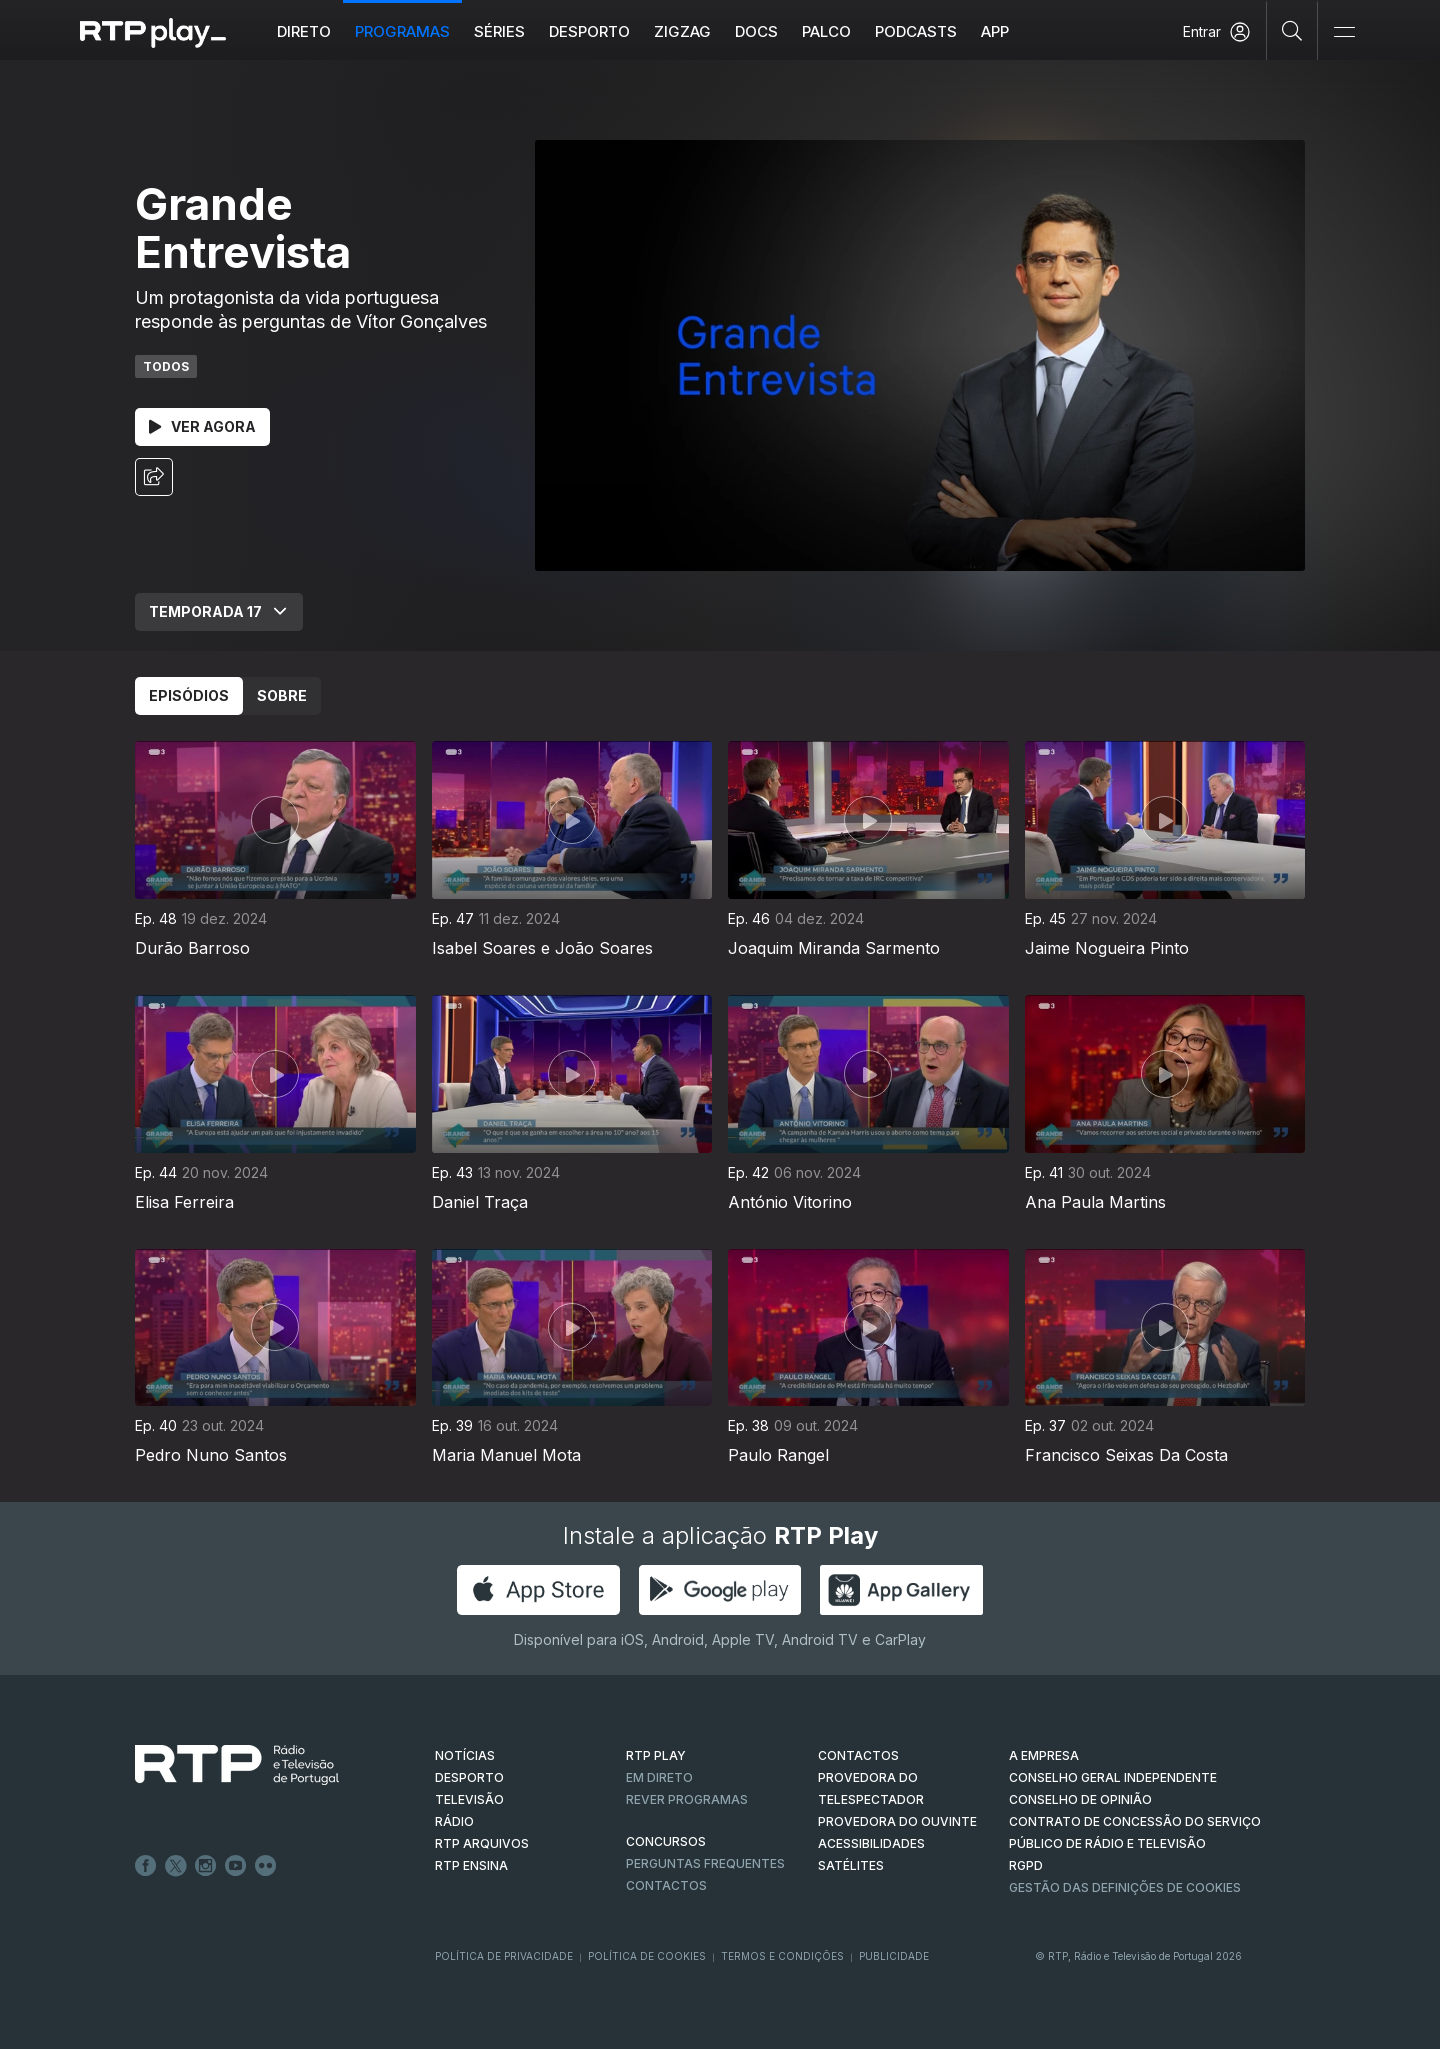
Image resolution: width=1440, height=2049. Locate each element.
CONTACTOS (858, 1755)
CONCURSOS (666, 1841)
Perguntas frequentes (705, 1863)
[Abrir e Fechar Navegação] (1344, 32)
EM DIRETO (659, 1777)
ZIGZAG (682, 31)
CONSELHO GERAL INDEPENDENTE (1113, 1777)
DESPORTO (469, 1777)
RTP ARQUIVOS (482, 1843)
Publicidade (894, 1956)
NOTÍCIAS (465, 1755)
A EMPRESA (1044, 1755)
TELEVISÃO (469, 1799)
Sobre (282, 695)
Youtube (236, 1866)
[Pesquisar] (1292, 30)
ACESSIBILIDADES (871, 1843)
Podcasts (916, 31)
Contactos (666, 1885)
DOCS (756, 31)
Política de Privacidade (504, 1956)
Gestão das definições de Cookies (1125, 1887)
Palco (826, 31)
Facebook (146, 1866)
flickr (266, 1866)
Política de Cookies (647, 1956)
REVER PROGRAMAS (687, 1799)
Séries (499, 31)
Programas (402, 31)
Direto (304, 31)
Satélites (851, 1865)
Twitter (176, 1866)
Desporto (589, 31)
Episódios (189, 695)
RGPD (1026, 1865)
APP (995, 31)
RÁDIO (454, 1821)
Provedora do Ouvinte (897, 1821)
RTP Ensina (471, 1865)
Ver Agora (202, 426)
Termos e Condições (782, 1956)
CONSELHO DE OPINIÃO (1080, 1799)
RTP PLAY (656, 1755)
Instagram (206, 1866)
